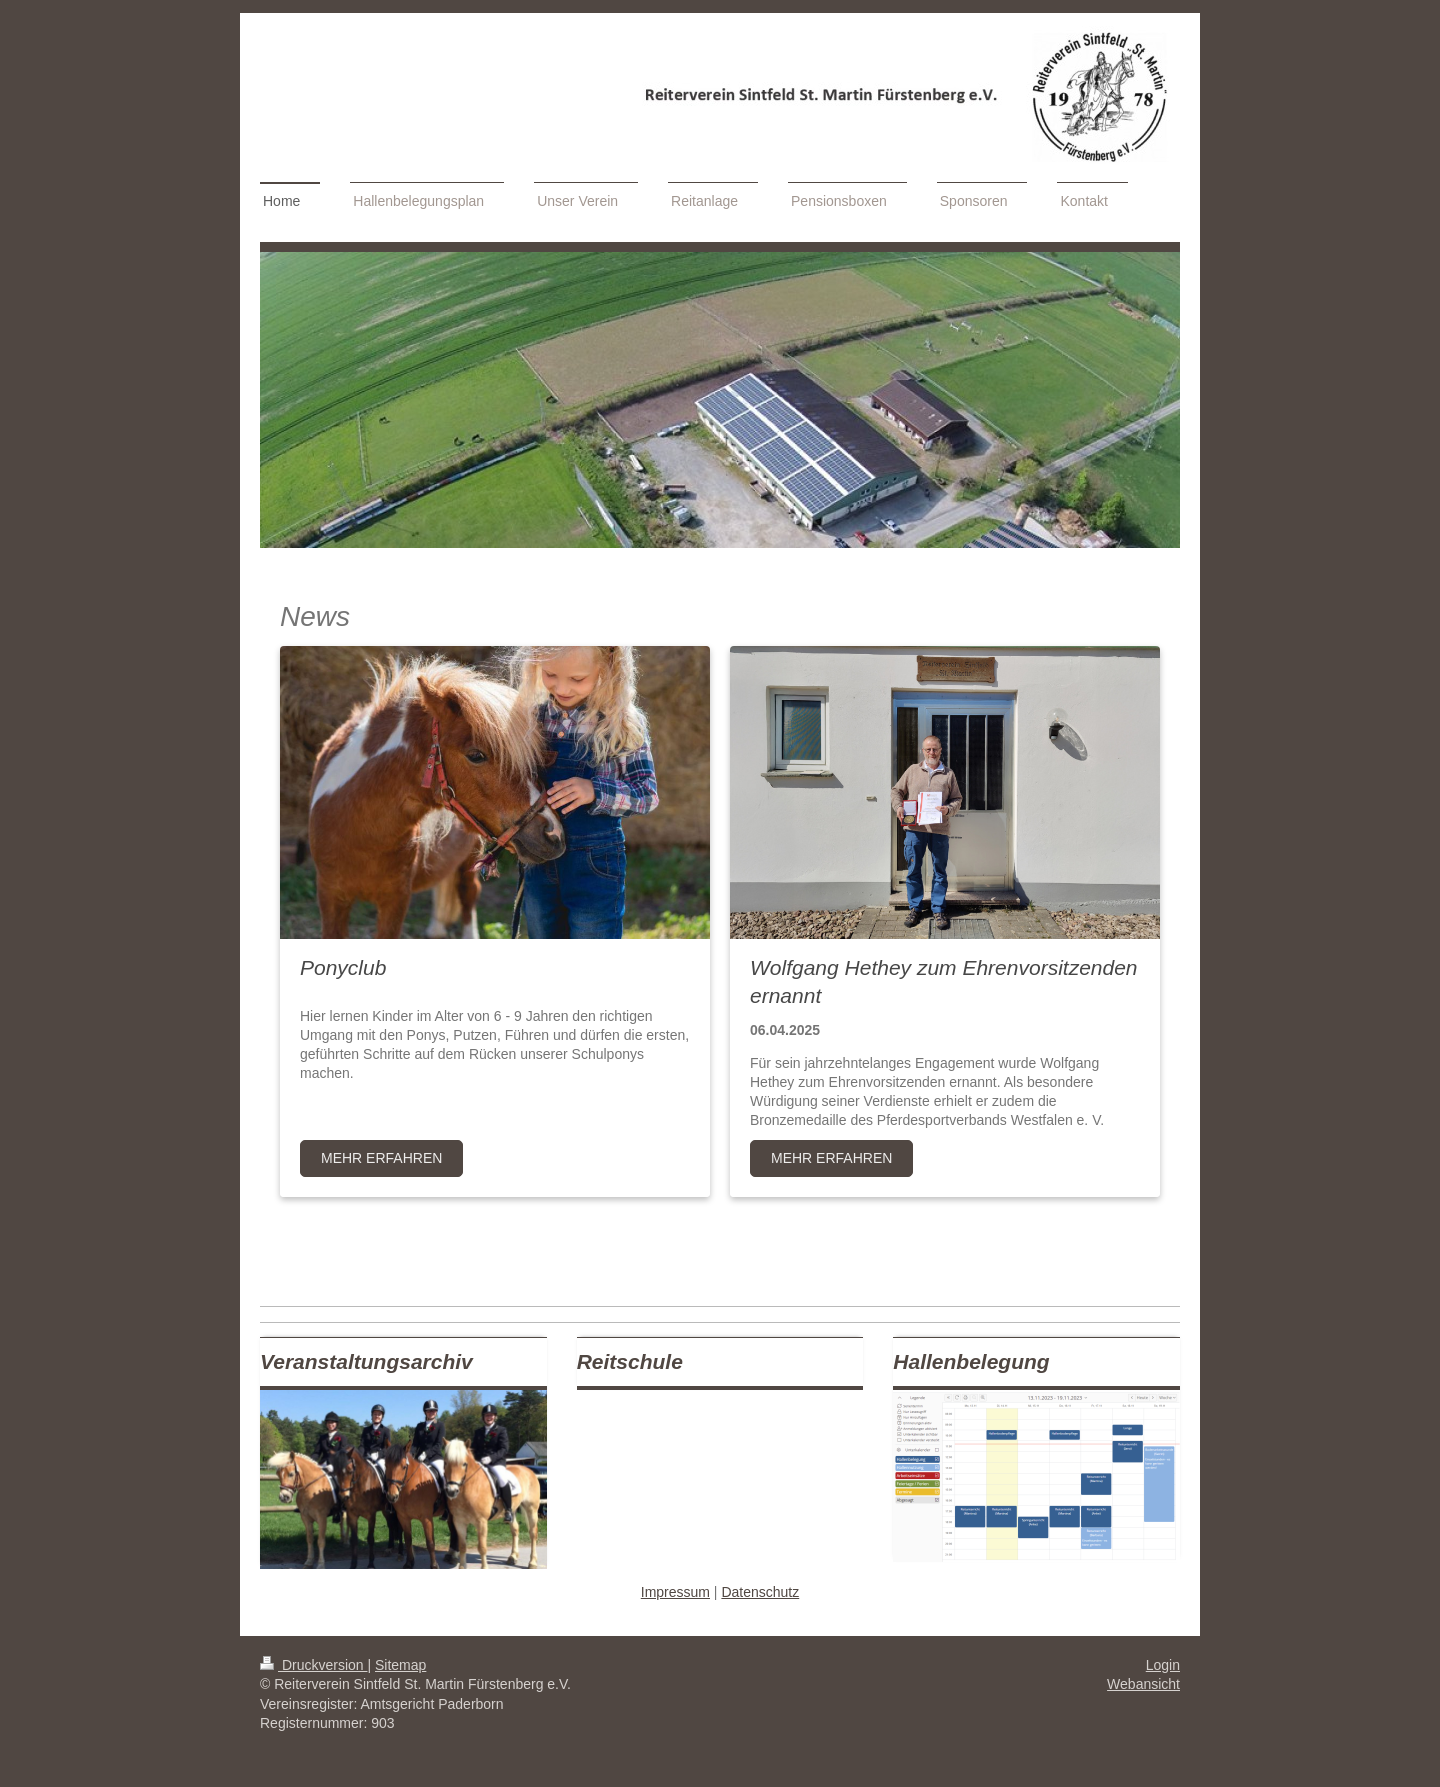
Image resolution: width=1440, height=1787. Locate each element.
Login (1163, 1665)
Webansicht (1143, 1684)
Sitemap (400, 1665)
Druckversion (313, 1665)
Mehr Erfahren (381, 1158)
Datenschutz (760, 1592)
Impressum (675, 1592)
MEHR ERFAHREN (831, 1158)
